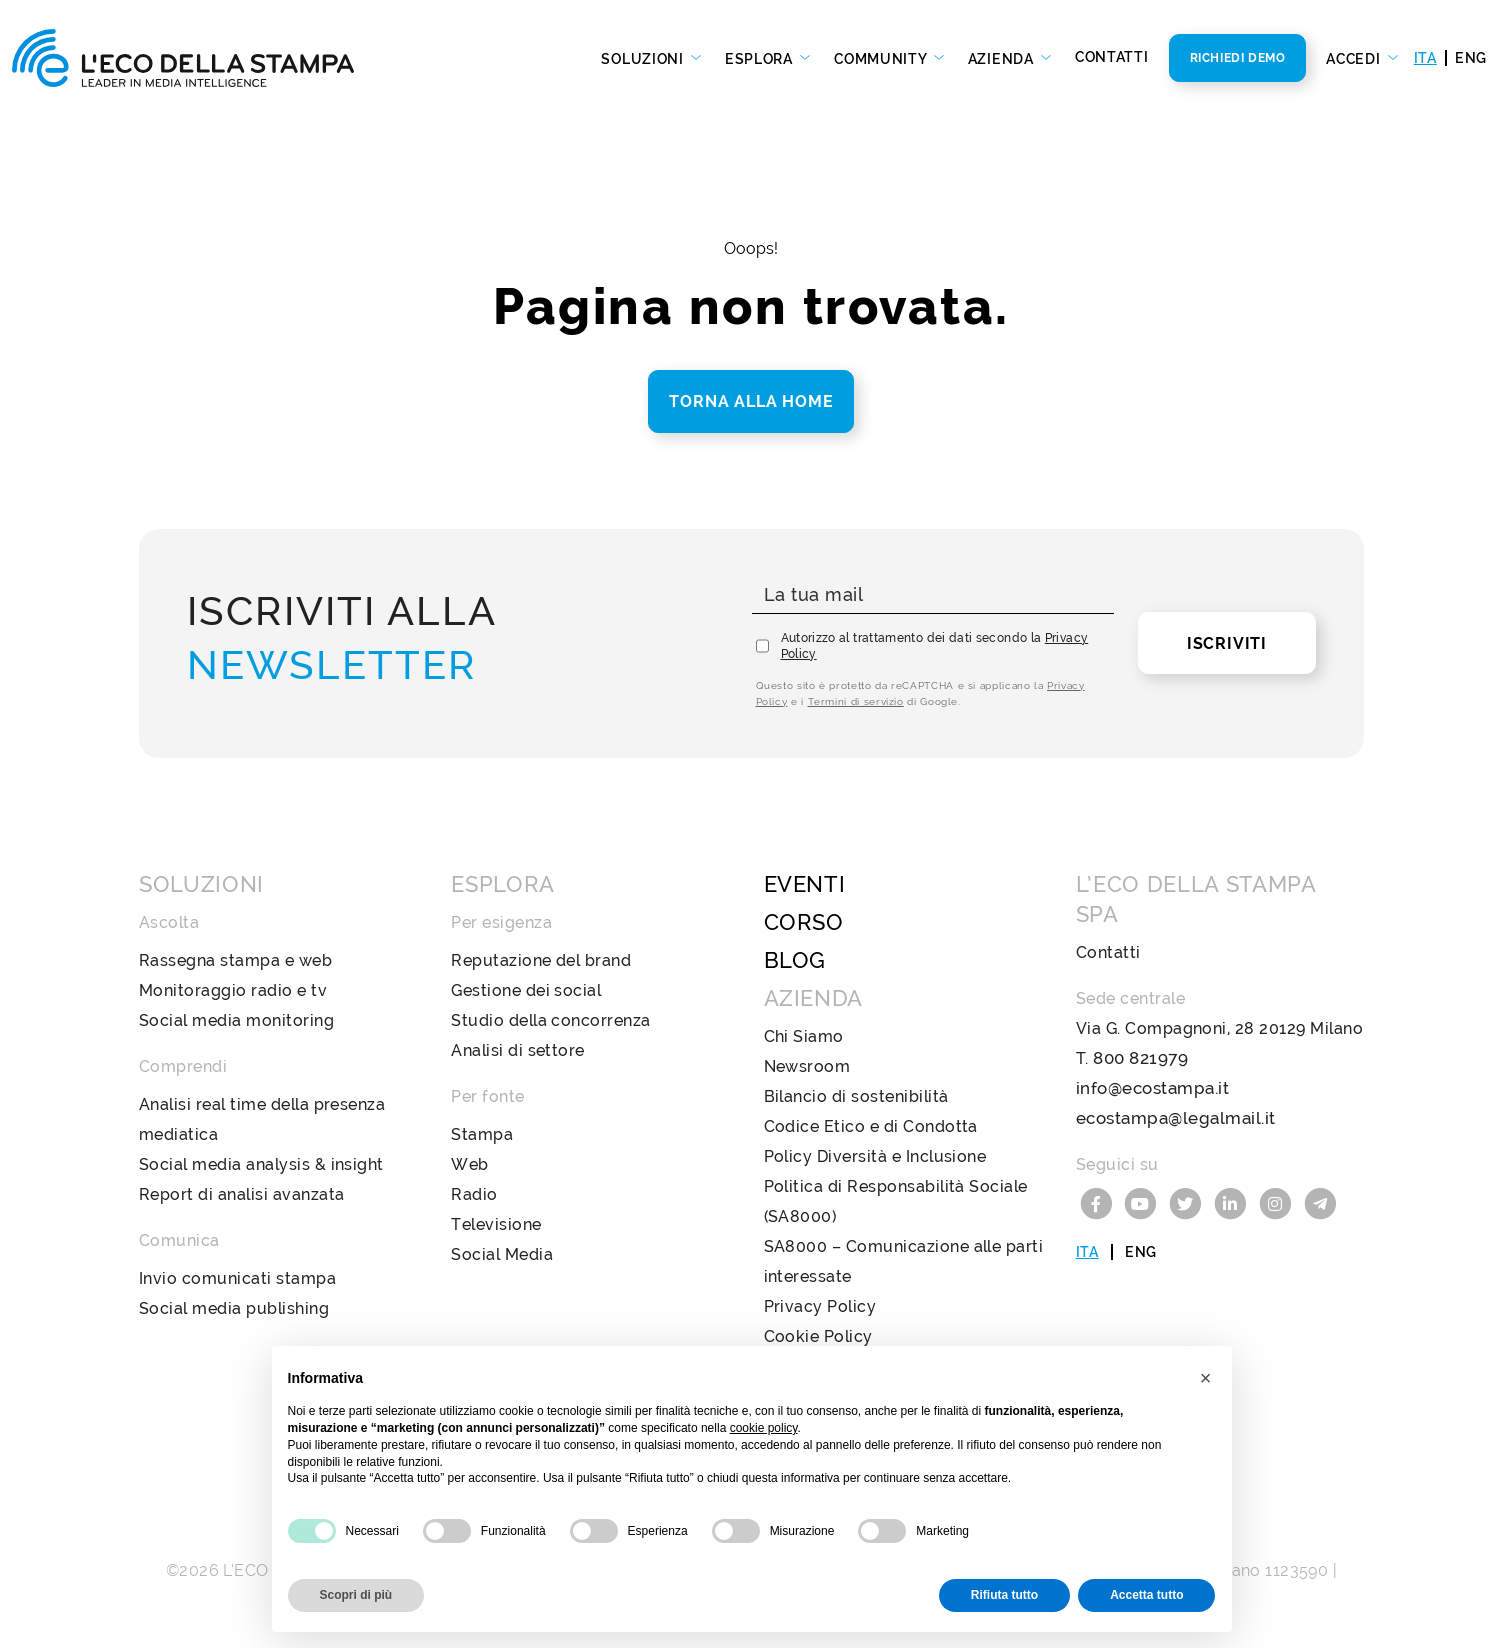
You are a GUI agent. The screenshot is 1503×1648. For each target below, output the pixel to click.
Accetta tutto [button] (1146, 1595)
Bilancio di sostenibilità (856, 1096)
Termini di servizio (856, 701)
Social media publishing (234, 1308)
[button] (1206, 1378)
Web (469, 1164)
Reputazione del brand (541, 960)
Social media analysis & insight (261, 1164)
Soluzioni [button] (644, 59)
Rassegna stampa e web (235, 960)
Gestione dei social (526, 990)
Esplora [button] (761, 59)
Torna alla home (751, 401)
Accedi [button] (1355, 59)
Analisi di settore (518, 1050)
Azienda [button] (1003, 59)
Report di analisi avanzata (241, 1194)
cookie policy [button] (764, 1428)
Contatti (1112, 57)
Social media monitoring (236, 1020)
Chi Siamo (804, 1036)
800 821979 (1139, 1058)
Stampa (482, 1134)
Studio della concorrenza (551, 1020)
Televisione (496, 1224)
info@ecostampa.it (1150, 1088)
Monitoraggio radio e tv (233, 990)
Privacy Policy (820, 1306)
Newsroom (807, 1066)
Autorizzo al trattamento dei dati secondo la (935, 646)
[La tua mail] (933, 595)
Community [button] (882, 59)
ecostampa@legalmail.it (1171, 1118)
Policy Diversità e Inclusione (875, 1156)
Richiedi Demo (1238, 58)
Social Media (502, 1254)
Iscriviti (1227, 643)
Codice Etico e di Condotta (871, 1126)
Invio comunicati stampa (237, 1278)
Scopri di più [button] (356, 1595)
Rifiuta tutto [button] (1004, 1595)
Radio (474, 1194)
